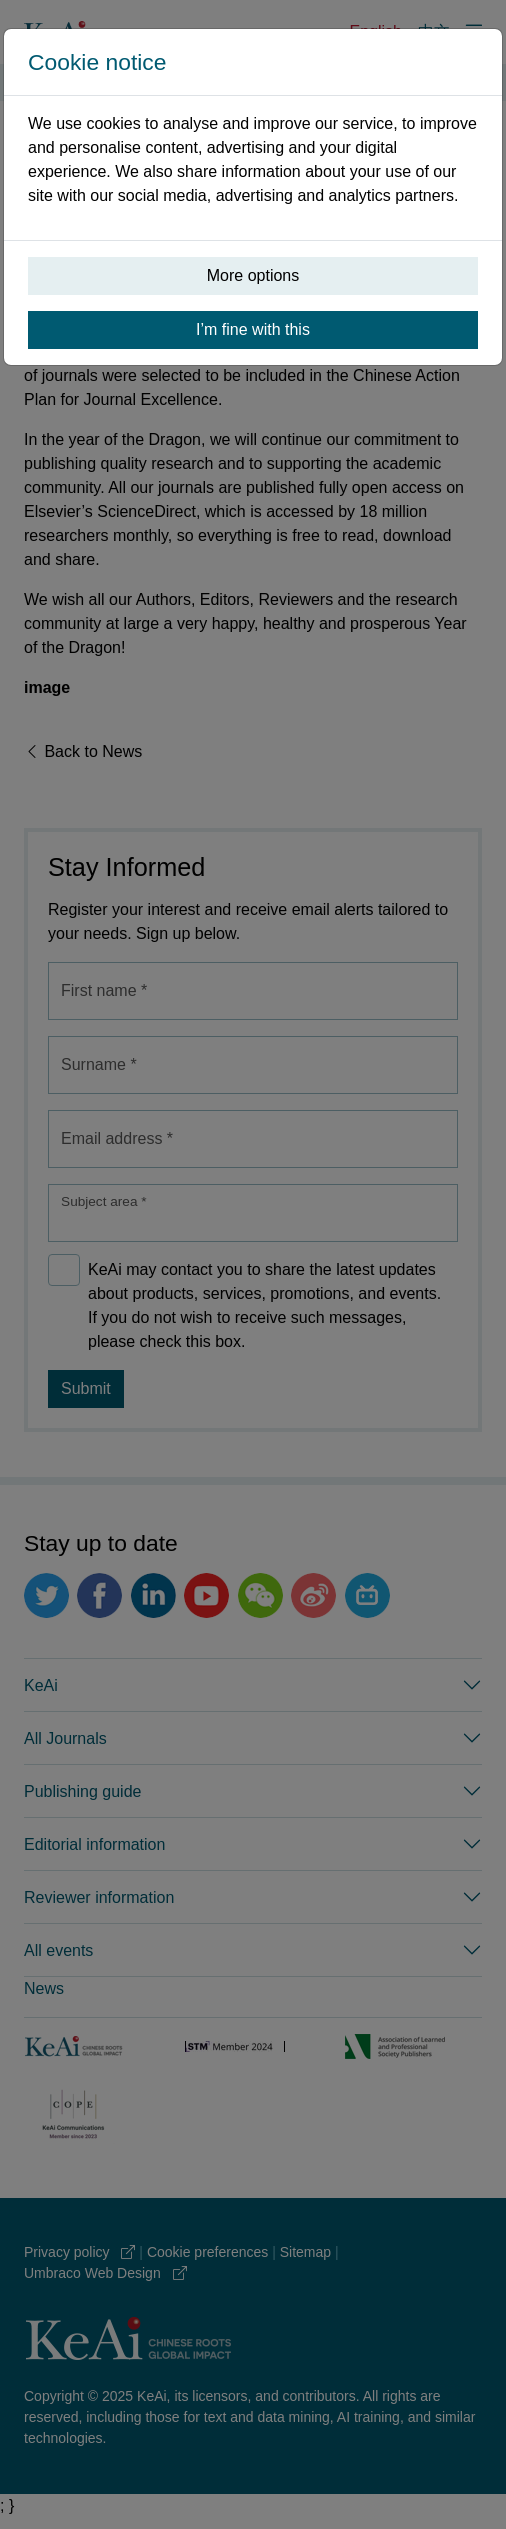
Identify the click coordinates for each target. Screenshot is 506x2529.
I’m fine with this (253, 329)
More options (253, 275)
